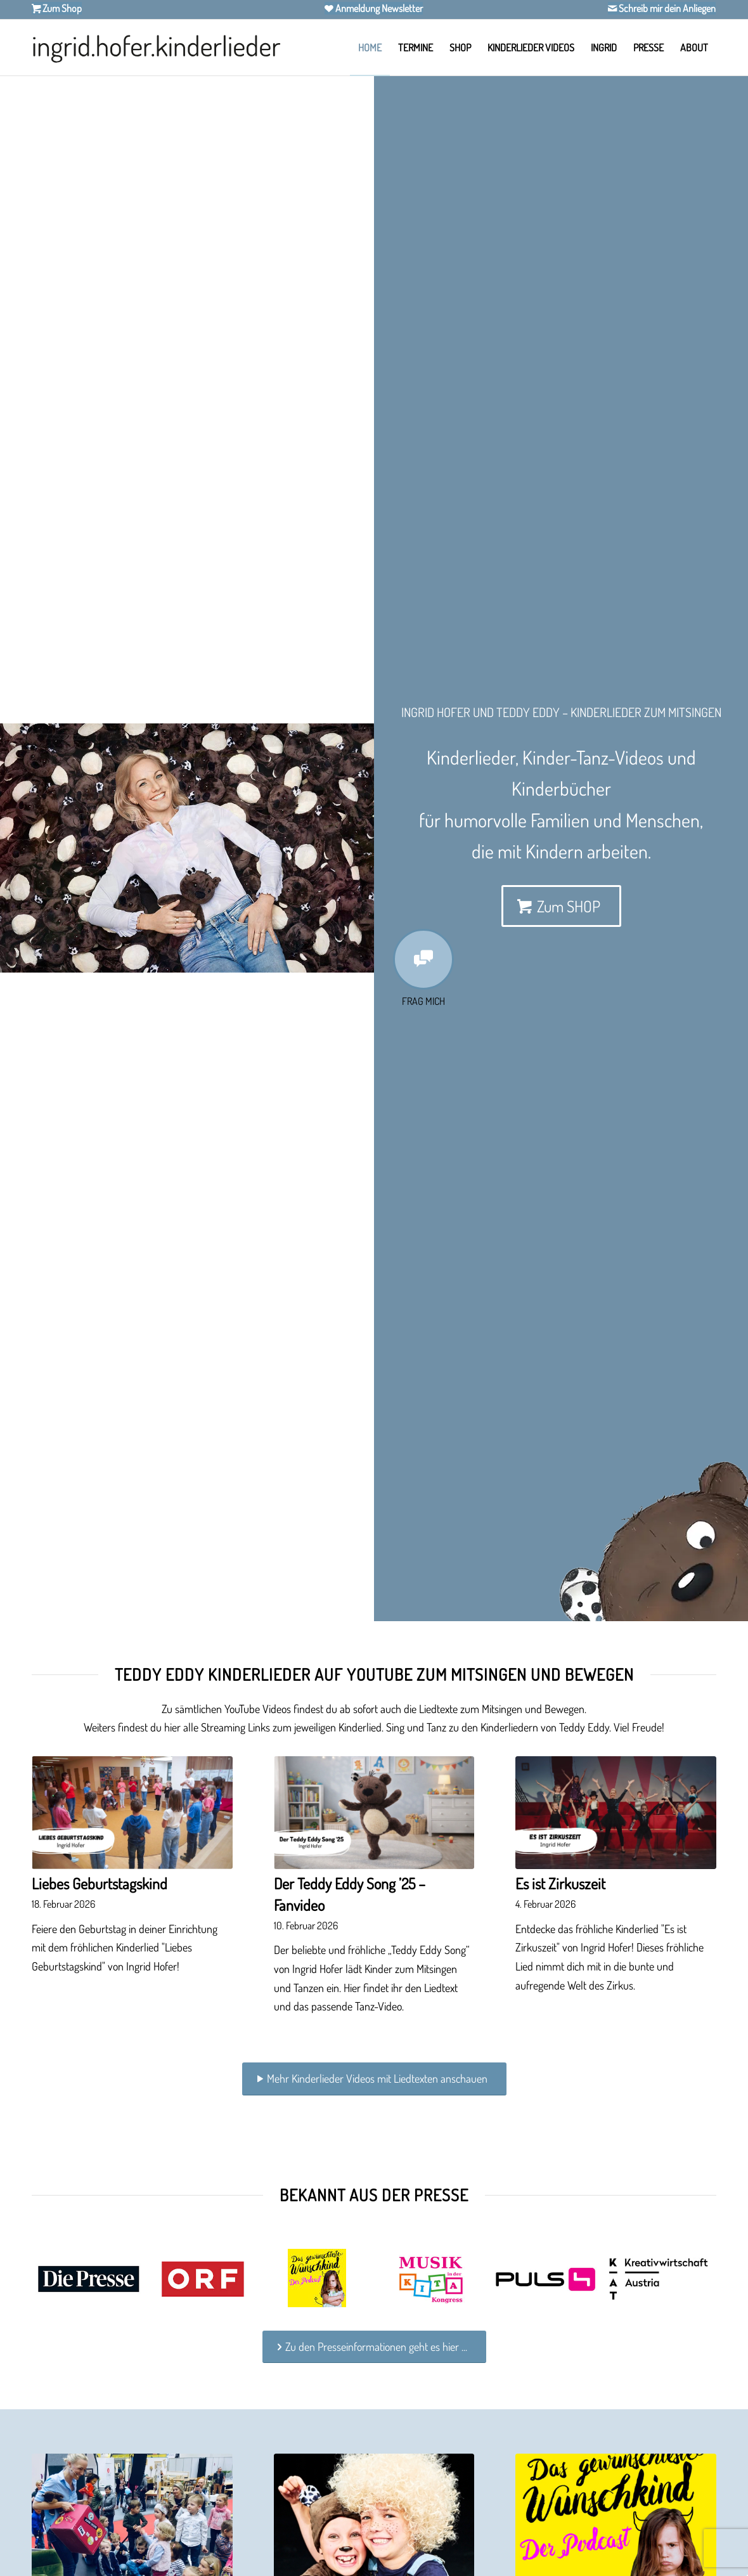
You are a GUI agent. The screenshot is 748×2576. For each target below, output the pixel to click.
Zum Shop (61, 8)
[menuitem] (370, 47)
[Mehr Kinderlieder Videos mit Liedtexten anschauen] (374, 2078)
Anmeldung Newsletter (378, 8)
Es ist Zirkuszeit (560, 1883)
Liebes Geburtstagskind (99, 1883)
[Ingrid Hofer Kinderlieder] (156, 47)
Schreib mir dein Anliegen (666, 8)
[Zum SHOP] (561, 906)
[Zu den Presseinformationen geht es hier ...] (374, 2347)
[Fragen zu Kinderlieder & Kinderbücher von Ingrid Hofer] (423, 959)
